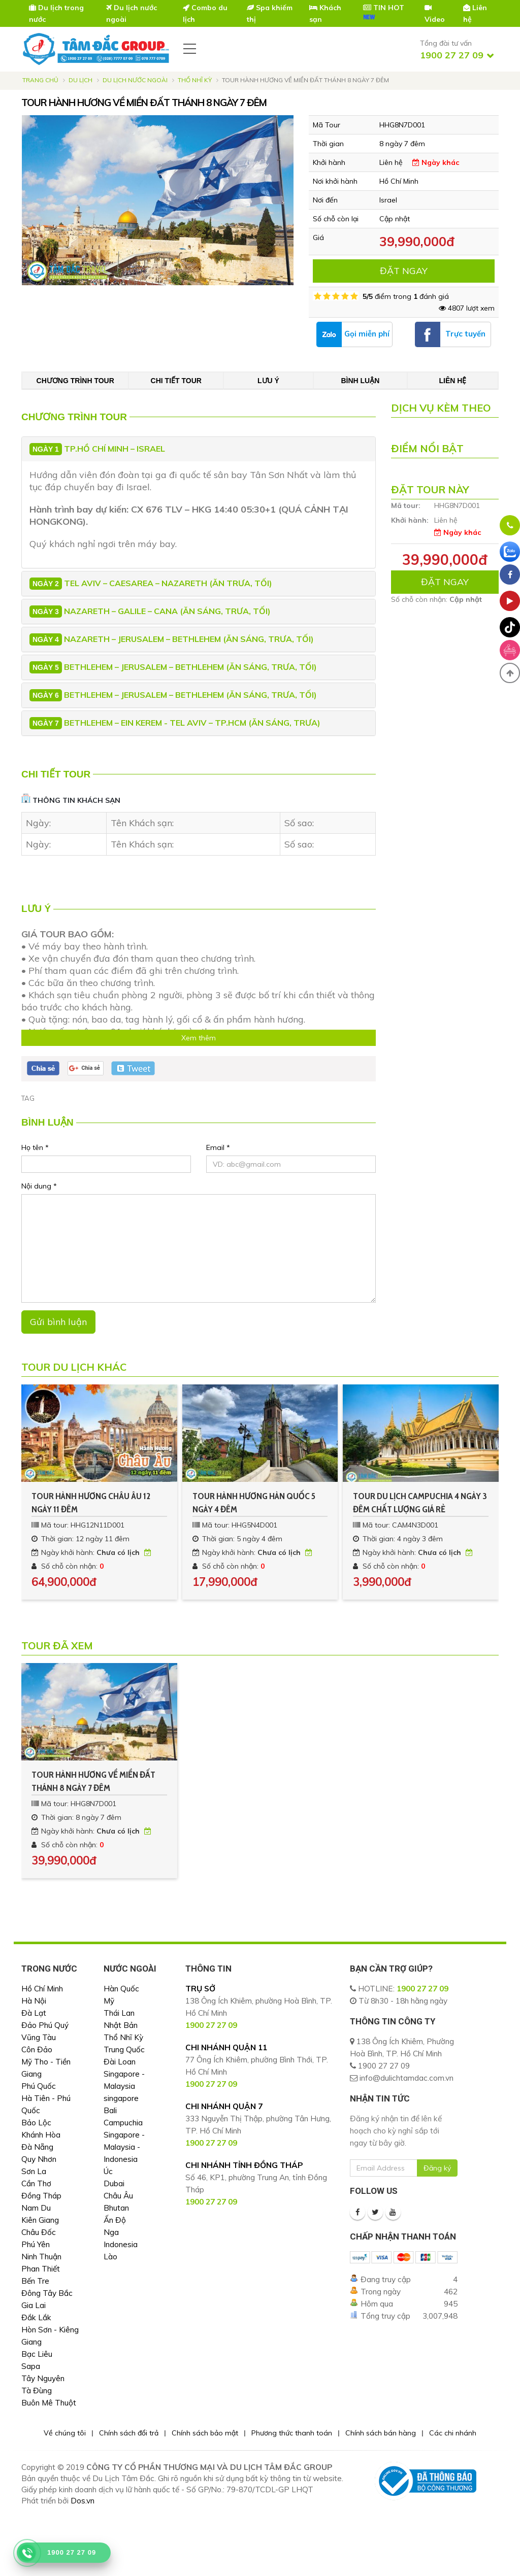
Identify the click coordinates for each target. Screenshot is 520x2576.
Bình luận (360, 381)
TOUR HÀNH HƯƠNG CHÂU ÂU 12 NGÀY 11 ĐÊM (90, 1502)
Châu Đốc (38, 2232)
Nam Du (36, 2208)
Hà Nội (33, 2001)
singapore (121, 2098)
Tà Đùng (36, 2390)
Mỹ (109, 2001)
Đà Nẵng (37, 2147)
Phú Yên (35, 2244)
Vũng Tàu (38, 2037)
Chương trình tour (75, 381)
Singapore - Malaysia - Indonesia (124, 2147)
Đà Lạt (33, 2013)
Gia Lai (33, 2305)
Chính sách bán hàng (380, 2432)
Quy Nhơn (38, 2159)
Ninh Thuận (41, 2256)
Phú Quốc (38, 2086)
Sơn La (33, 2171)
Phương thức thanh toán (291, 2432)
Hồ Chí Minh (42, 1988)
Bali (110, 2110)
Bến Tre (35, 2281)
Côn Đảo (36, 2049)
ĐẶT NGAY (404, 271)
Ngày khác (435, 162)
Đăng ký (437, 2168)
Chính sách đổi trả (128, 2432)
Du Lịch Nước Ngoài (135, 80)
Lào (110, 2256)
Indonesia (121, 2244)
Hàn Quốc (121, 1988)
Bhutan (116, 2208)
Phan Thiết (40, 2269)
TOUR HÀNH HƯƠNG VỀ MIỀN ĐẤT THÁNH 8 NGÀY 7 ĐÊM (93, 1781)
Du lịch (80, 80)
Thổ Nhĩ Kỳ (195, 80)
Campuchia (123, 2122)
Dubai (114, 2183)
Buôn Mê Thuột (48, 2403)
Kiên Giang (40, 2220)
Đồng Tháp (41, 2195)
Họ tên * (35, 1147)
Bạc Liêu (36, 2354)
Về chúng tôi (65, 2432)
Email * (218, 1147)
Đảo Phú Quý (45, 2025)
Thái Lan (119, 2013)
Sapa (30, 2366)
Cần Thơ (36, 2183)
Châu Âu (118, 2195)
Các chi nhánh (452, 2432)
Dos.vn (82, 2500)
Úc (108, 2171)
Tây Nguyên (42, 2378)
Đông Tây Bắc (47, 2293)
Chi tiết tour (176, 381)
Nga (111, 2232)
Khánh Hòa (40, 2135)
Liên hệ (452, 381)
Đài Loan (120, 2061)
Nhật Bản (121, 2025)
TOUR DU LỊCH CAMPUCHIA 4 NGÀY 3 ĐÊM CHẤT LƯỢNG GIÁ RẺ (420, 1502)
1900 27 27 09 (422, 1988)
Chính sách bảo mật (205, 2432)
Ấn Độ (115, 2220)
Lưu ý (268, 381)
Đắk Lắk (36, 2317)
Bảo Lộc (36, 2122)
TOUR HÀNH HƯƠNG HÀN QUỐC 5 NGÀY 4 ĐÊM (253, 1502)
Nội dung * (39, 1186)
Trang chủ (40, 80)
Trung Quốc (124, 2049)
